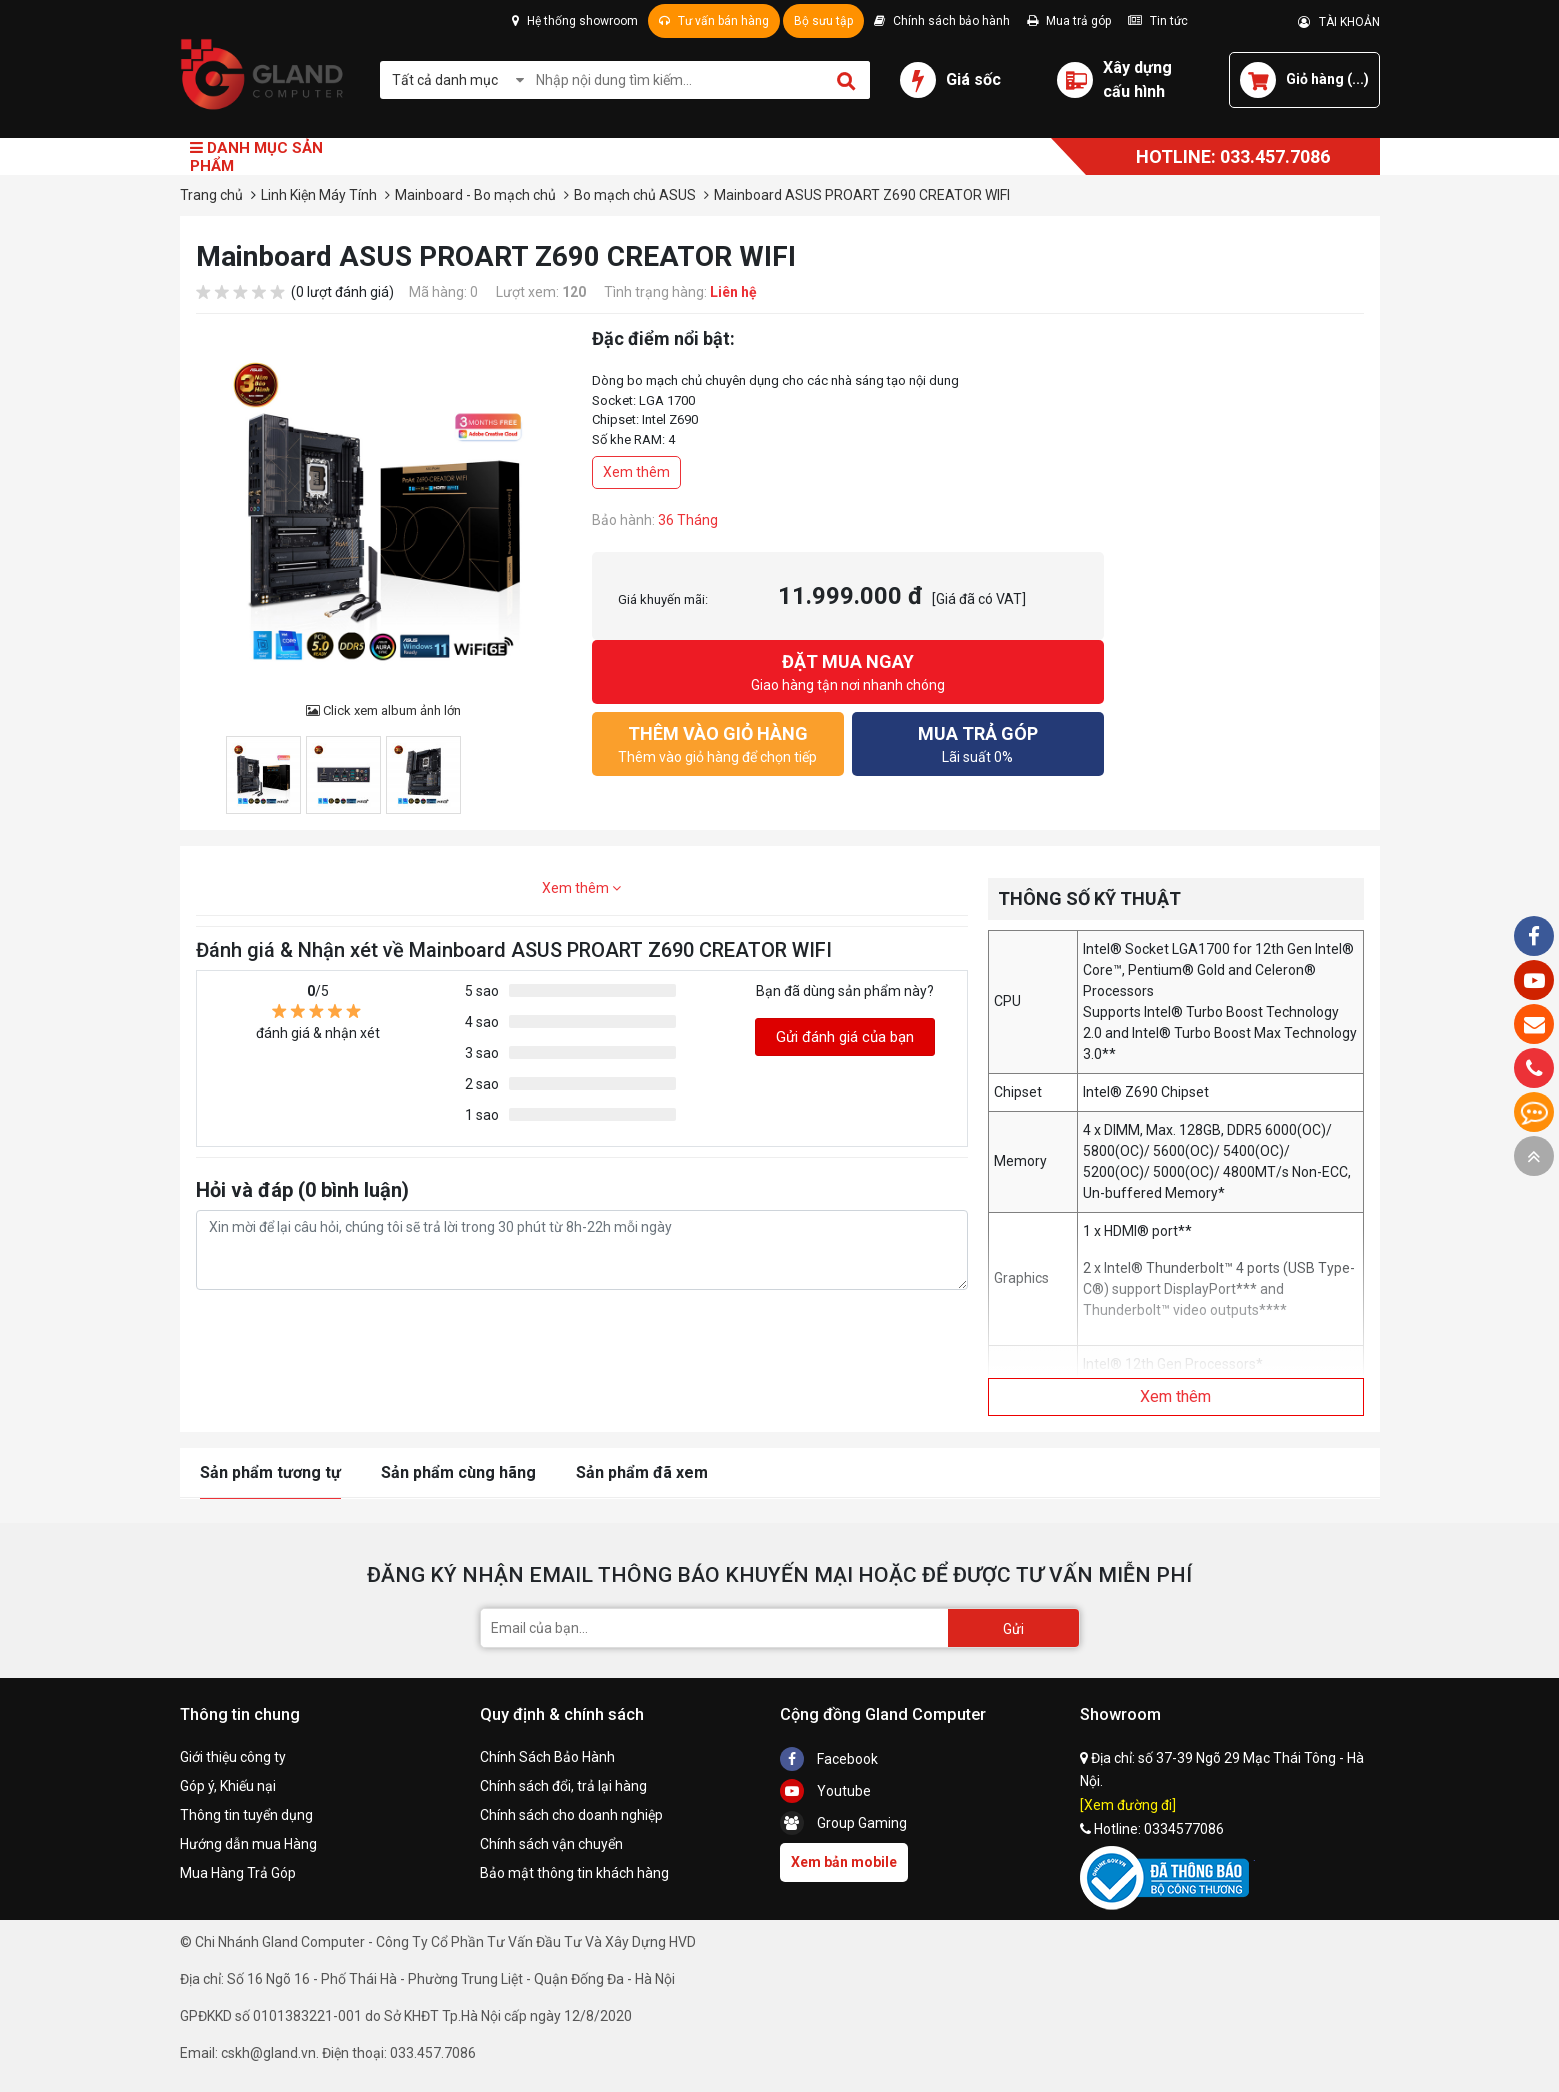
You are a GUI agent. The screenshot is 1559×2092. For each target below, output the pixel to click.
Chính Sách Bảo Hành (547, 1757)
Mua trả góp (1069, 21)
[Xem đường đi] (1128, 1805)
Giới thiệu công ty (233, 1757)
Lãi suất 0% (978, 742)
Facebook (829, 1759)
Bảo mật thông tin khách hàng (574, 1873)
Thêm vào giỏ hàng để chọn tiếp (718, 742)
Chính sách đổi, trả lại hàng (563, 1786)
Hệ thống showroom (575, 21)
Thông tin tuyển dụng (246, 1815)
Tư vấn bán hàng (714, 21)
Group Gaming (843, 1823)
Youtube (825, 1791)
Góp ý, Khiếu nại (228, 1786)
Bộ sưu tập (823, 21)
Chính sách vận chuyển (551, 1844)
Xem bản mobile (844, 1862)
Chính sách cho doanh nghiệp (571, 1815)
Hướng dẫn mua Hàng (248, 1844)
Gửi (1013, 1629)
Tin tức (1158, 21)
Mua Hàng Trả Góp (238, 1873)
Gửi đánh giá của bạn (845, 1037)
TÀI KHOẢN (1339, 22)
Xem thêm (636, 472)
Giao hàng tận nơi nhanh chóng (848, 670)
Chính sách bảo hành (942, 21)
